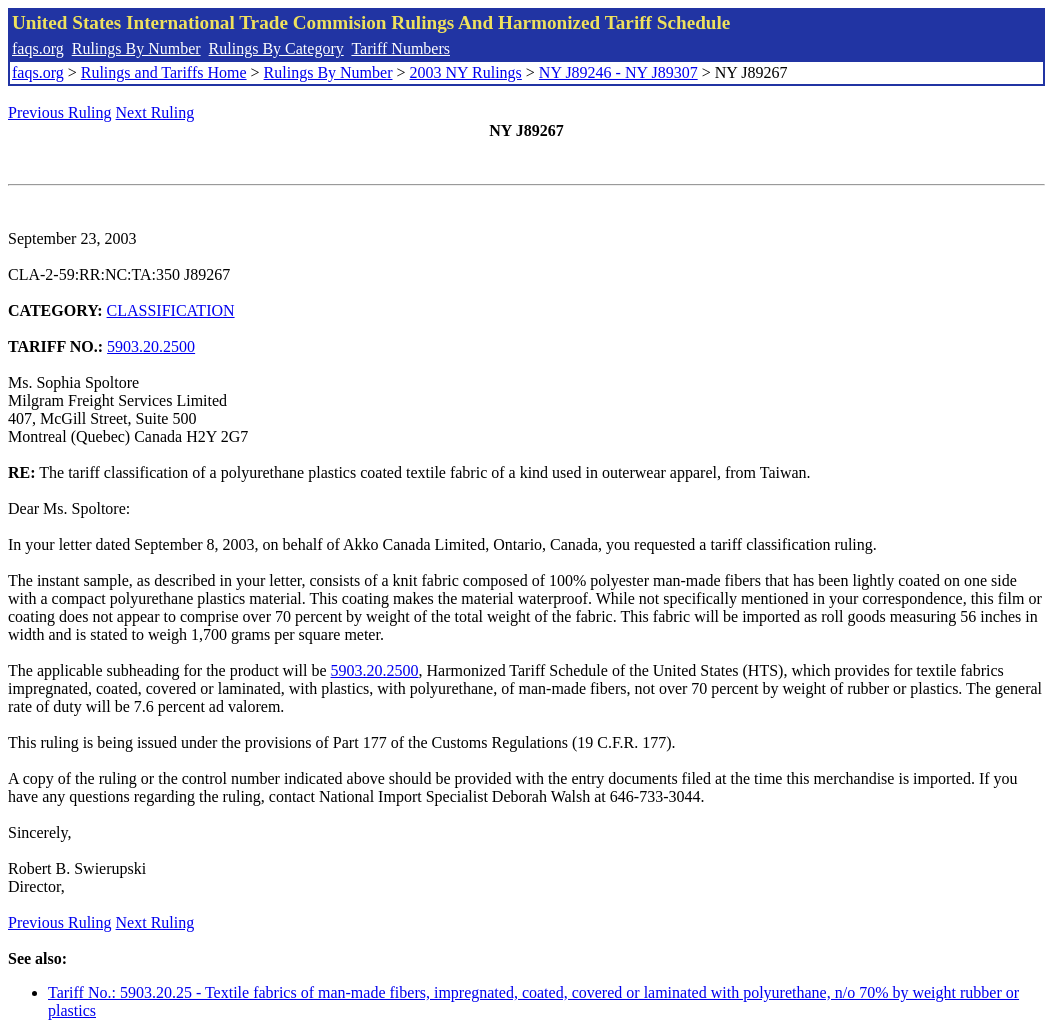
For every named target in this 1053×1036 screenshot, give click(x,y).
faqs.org (38, 48)
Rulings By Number (136, 48)
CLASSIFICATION (171, 310)
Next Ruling (155, 112)
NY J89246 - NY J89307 (618, 72)
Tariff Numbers (400, 48)
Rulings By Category (276, 48)
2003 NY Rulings (466, 72)
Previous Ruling (60, 112)
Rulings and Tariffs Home (164, 72)
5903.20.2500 (151, 346)
